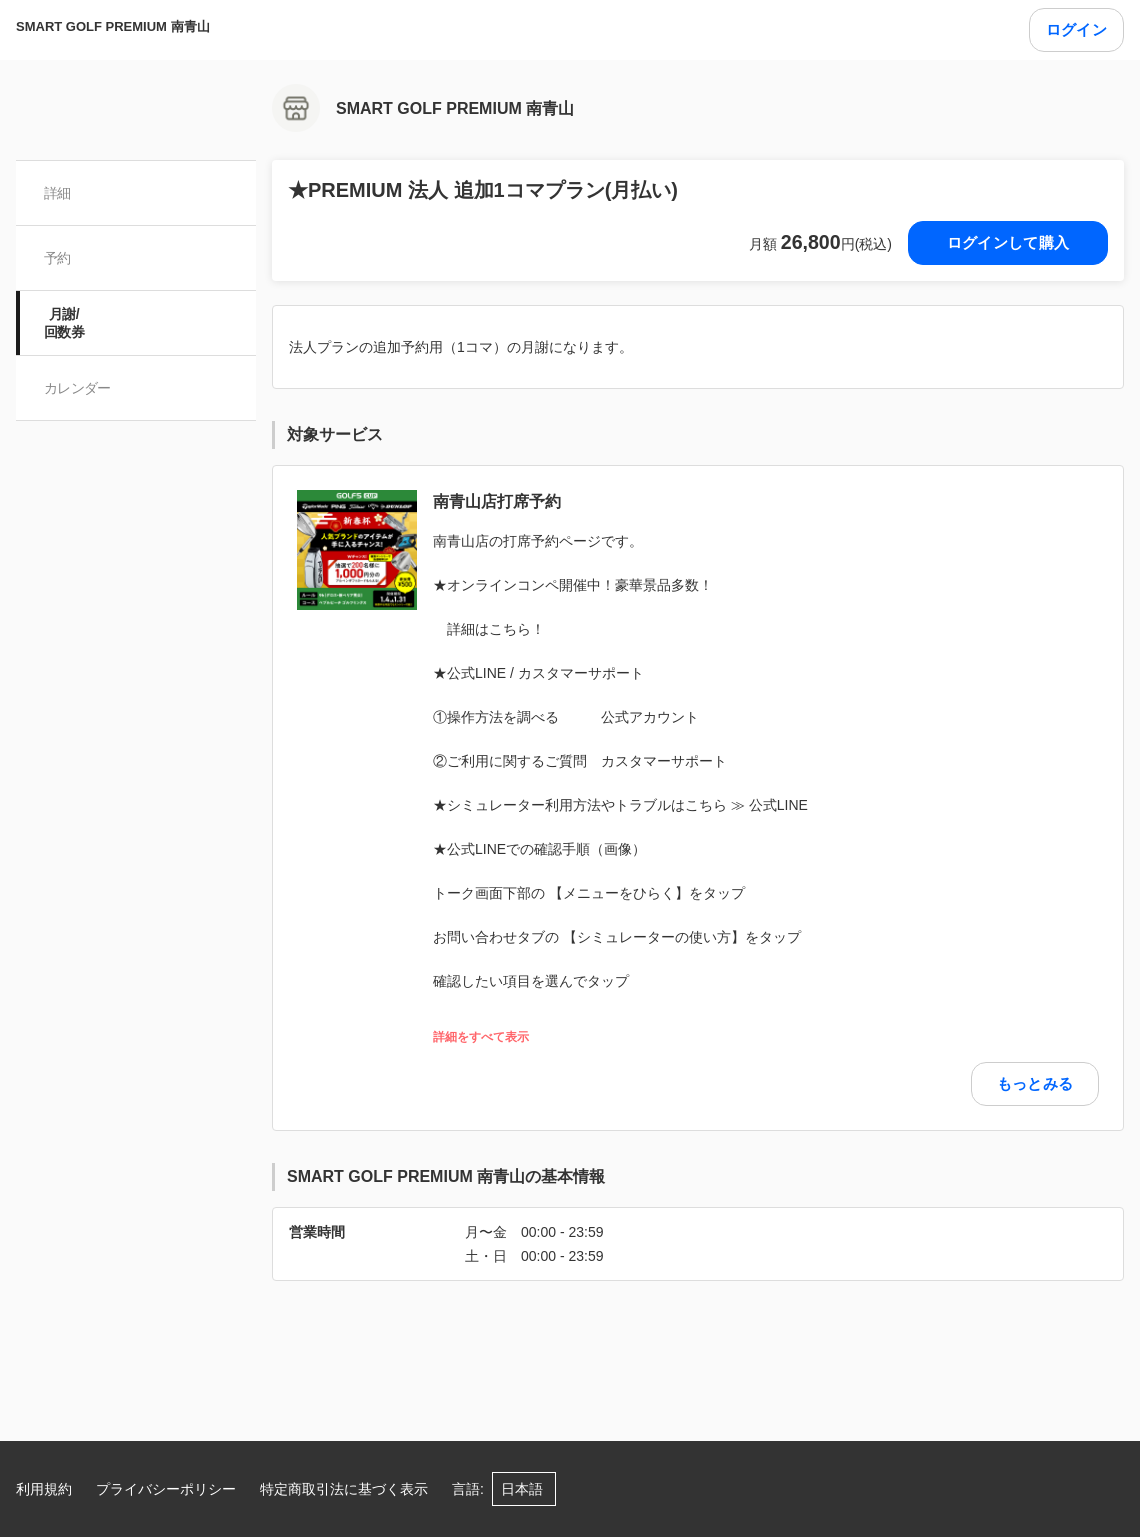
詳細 (57, 193)
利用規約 (44, 1489)
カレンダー (77, 388)
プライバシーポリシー (166, 1489)
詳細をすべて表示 (481, 1037)
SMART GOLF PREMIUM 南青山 (113, 26)
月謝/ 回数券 (64, 323)
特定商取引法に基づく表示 (344, 1489)
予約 (57, 258)
